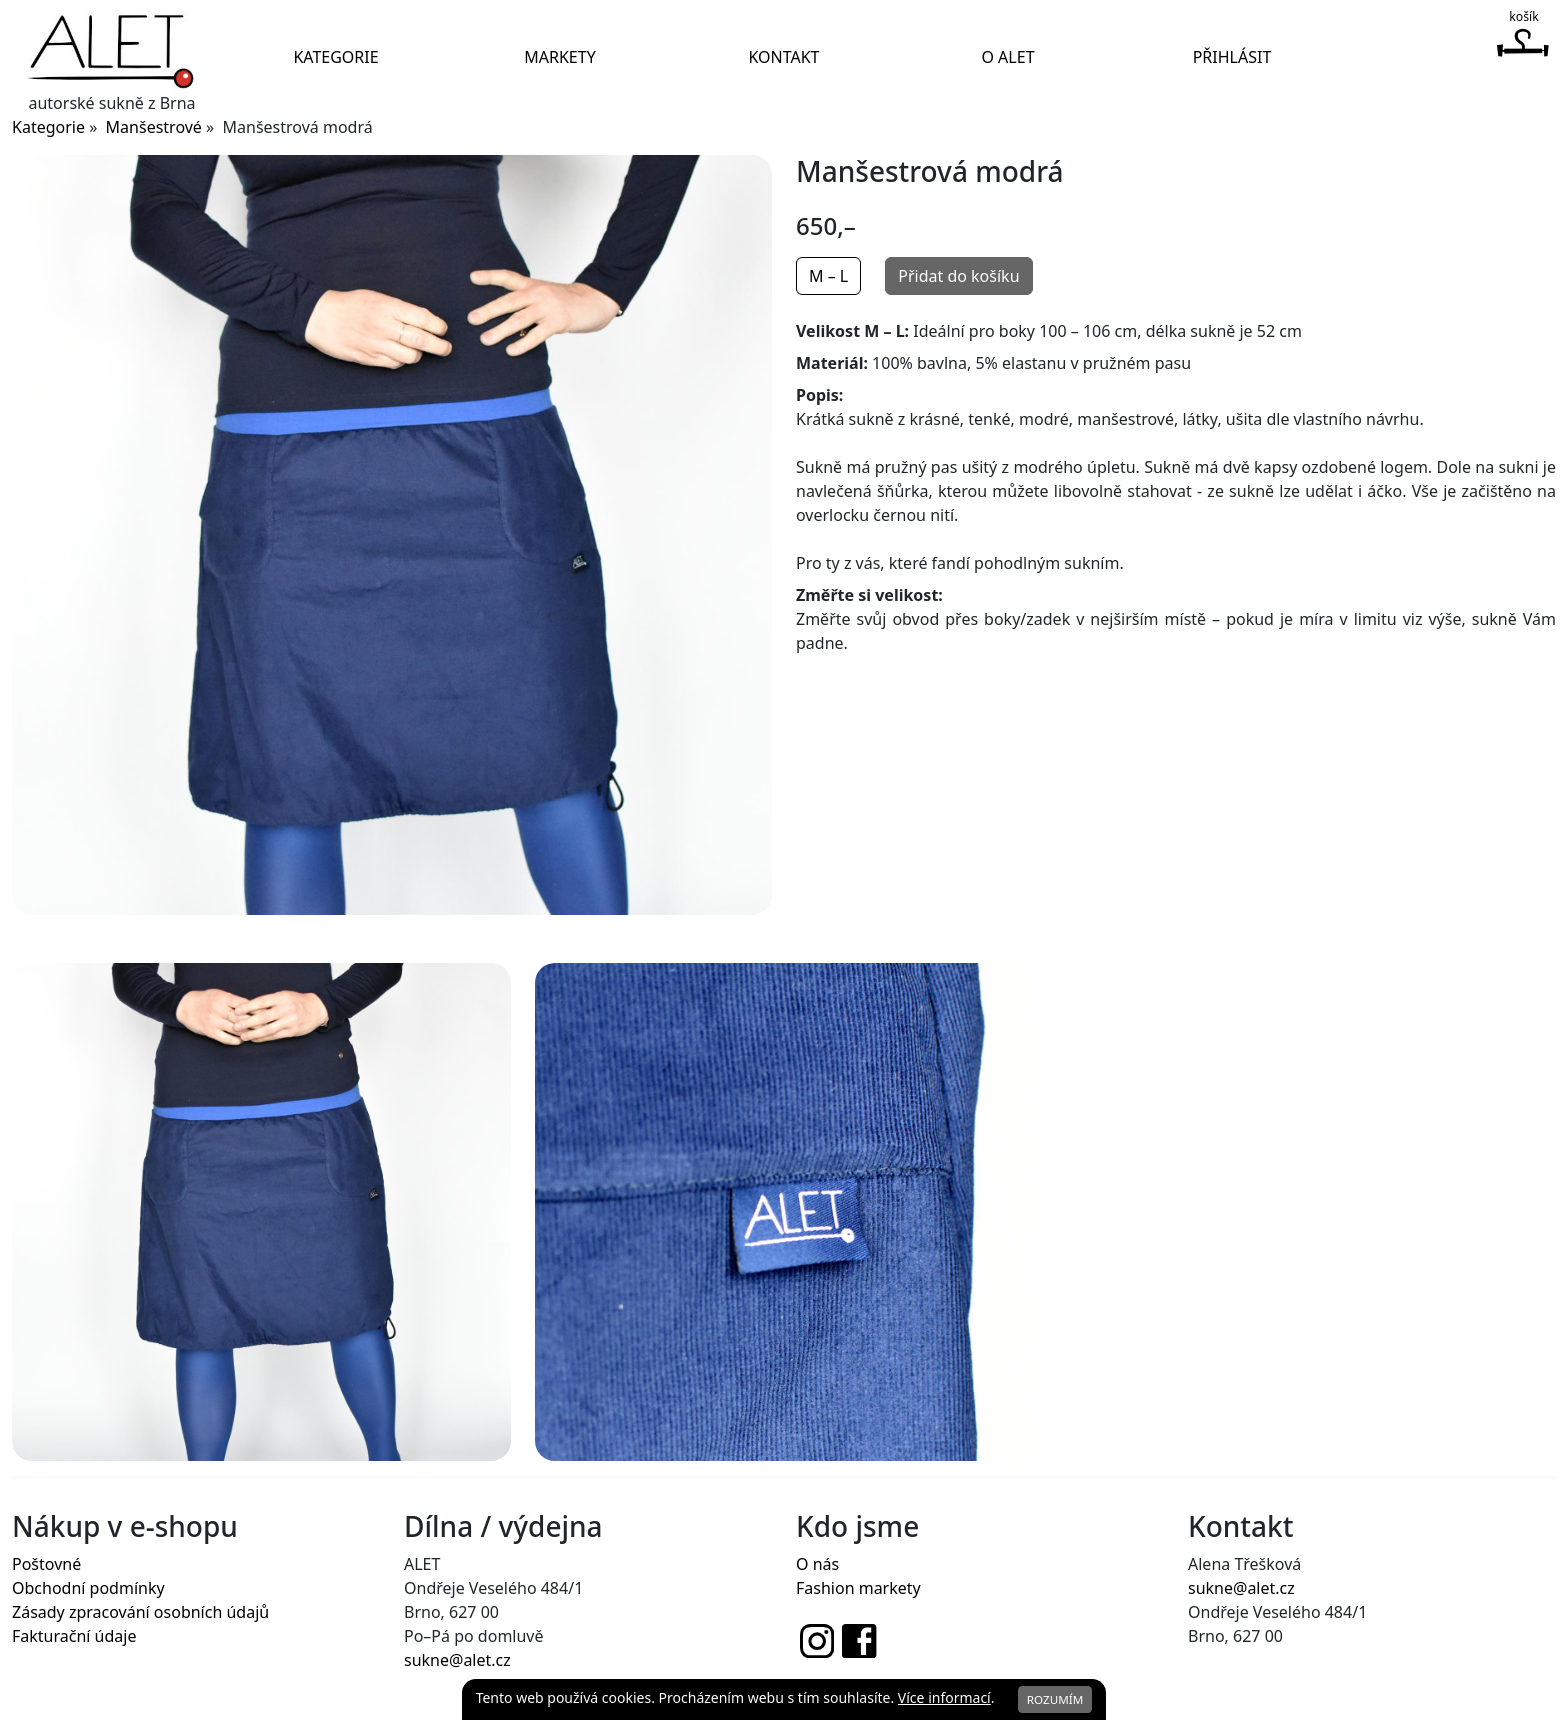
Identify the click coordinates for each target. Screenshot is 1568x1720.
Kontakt (783, 57)
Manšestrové (154, 127)
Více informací (944, 1697)
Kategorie (335, 57)
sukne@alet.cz (457, 1660)
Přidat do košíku (958, 276)
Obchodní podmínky (88, 1588)
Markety (559, 57)
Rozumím (1055, 1699)
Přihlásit (1232, 57)
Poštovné (46, 1564)
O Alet (1007, 57)
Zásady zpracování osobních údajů (140, 1612)
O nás (817, 1564)
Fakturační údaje (74, 1636)
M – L (828, 276)
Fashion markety (858, 1588)
